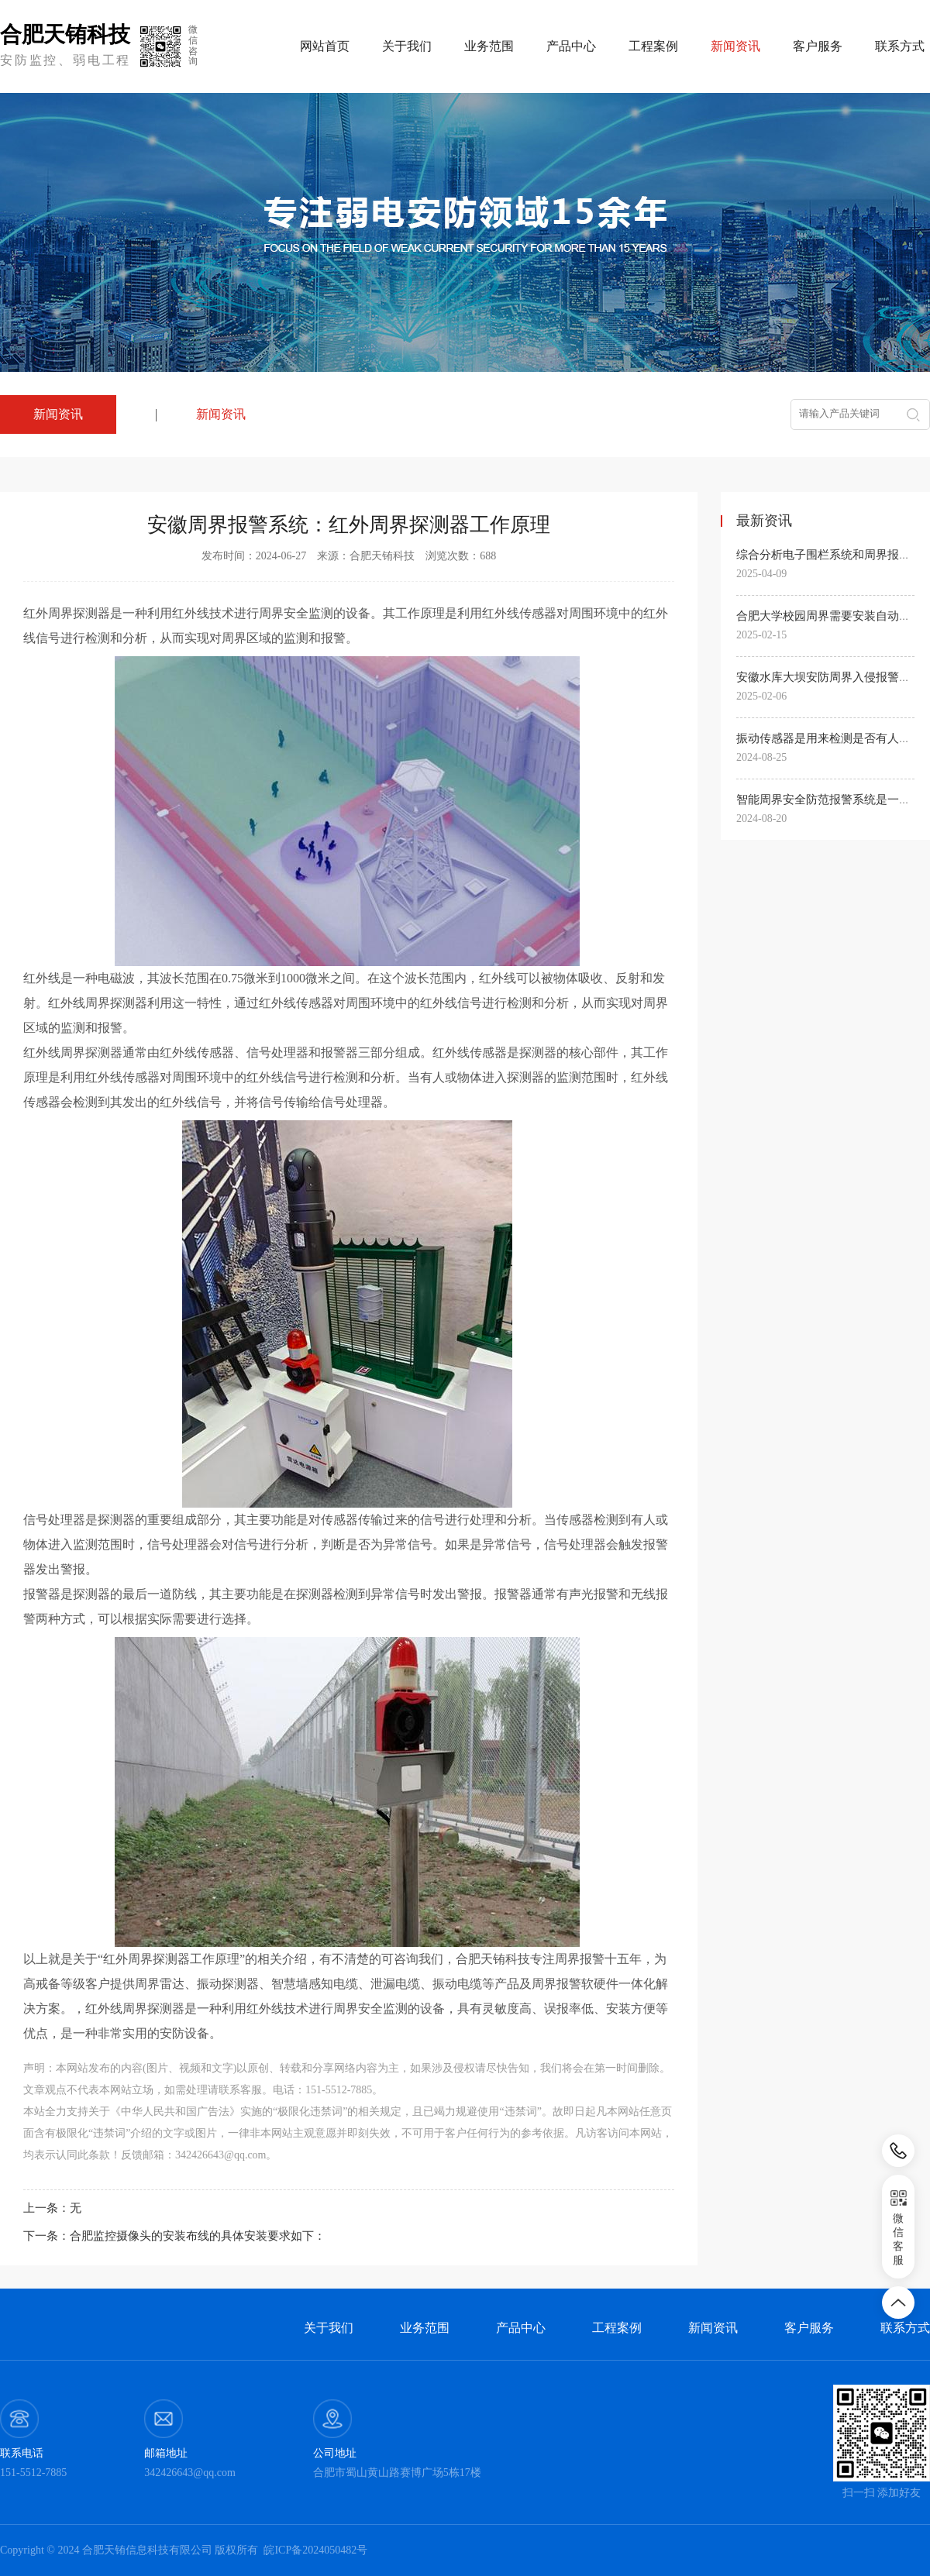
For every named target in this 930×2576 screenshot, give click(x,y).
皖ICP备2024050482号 (315, 2550)
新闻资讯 (221, 414)
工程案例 (653, 46)
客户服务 (817, 46)
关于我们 (407, 46)
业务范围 (489, 46)
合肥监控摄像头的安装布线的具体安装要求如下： (198, 2236)
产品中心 (571, 46)
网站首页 (325, 46)
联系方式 (900, 46)
